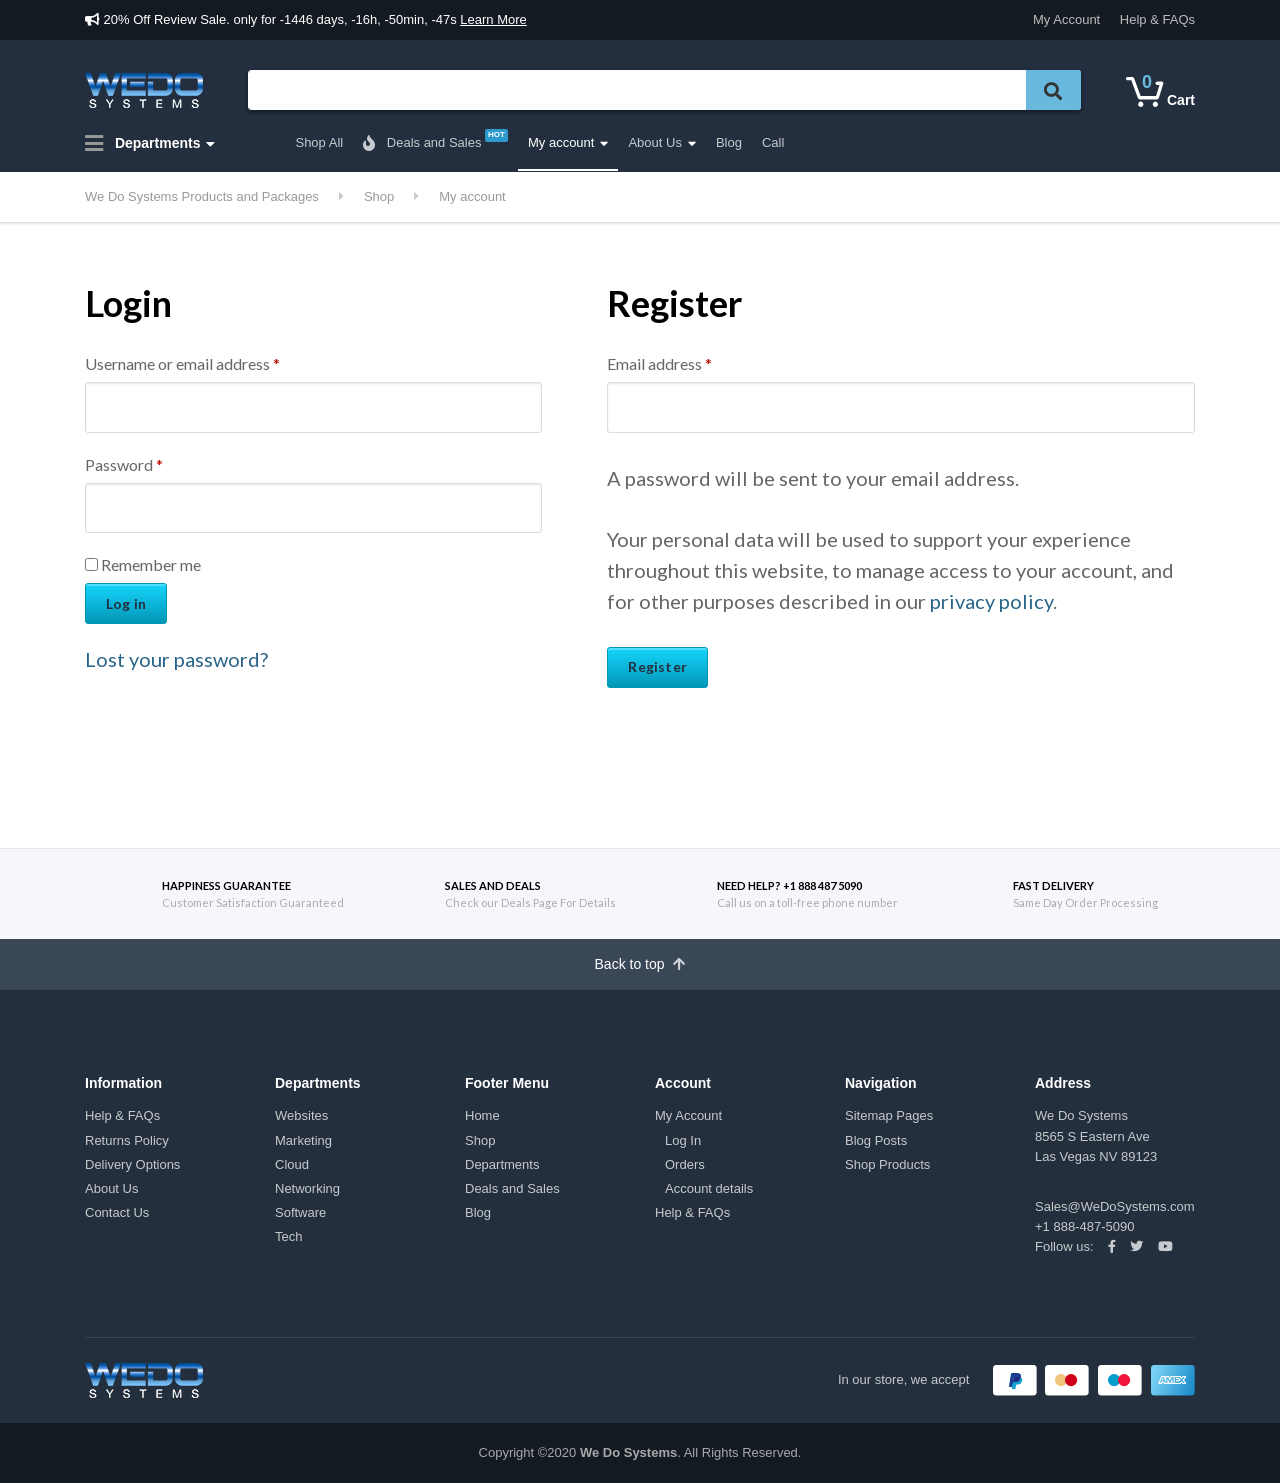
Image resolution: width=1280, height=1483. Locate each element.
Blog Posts (876, 1140)
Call (773, 142)
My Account (1066, 19)
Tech (288, 1236)
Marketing (303, 1140)
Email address (659, 363)
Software (300, 1212)
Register (657, 666)
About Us (654, 142)
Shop (480, 1140)
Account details (709, 1188)
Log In (683, 1140)
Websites (301, 1115)
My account (561, 142)
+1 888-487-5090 (1084, 1226)
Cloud (292, 1164)
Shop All (319, 142)
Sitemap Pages (889, 1115)
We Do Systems (628, 1452)
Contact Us (117, 1212)
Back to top (640, 964)
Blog (729, 142)
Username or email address (182, 363)
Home (482, 1115)
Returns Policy (127, 1140)
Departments (142, 143)
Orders (685, 1164)
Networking (307, 1188)
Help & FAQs (1157, 19)
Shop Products (887, 1164)
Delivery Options (132, 1164)
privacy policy (991, 601)
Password (124, 464)
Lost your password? (176, 659)
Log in (126, 603)
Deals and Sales (435, 140)
